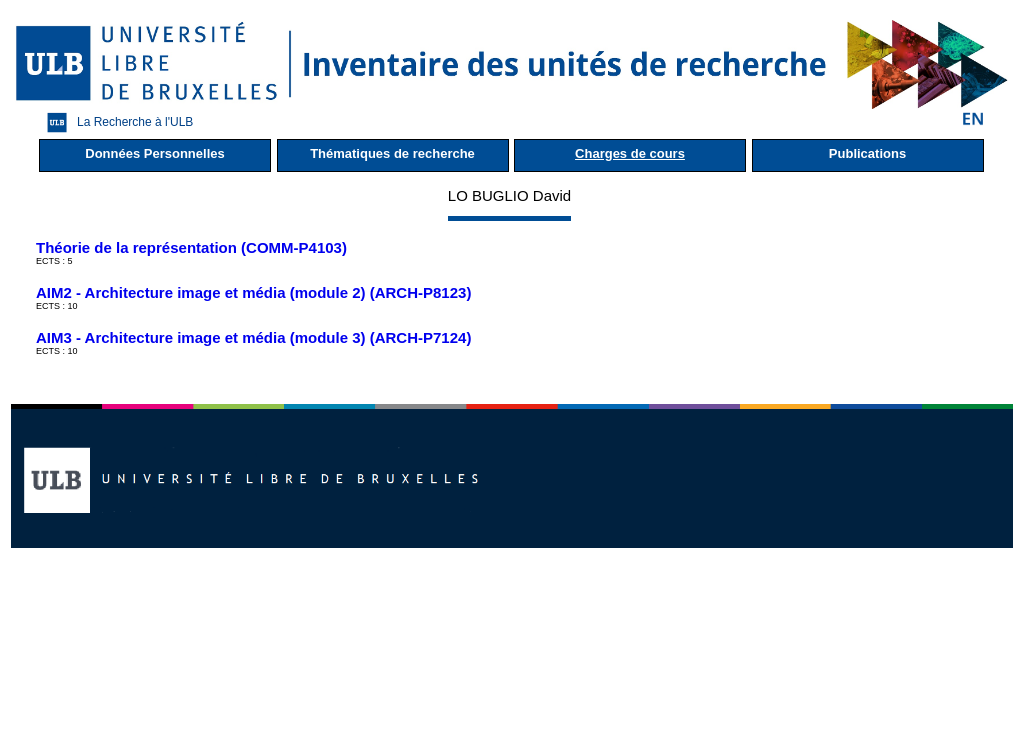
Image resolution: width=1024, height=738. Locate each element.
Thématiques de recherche (392, 153)
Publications (867, 153)
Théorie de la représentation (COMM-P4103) (191, 247)
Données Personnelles (154, 153)
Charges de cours (630, 153)
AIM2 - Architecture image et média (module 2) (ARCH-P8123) (253, 292)
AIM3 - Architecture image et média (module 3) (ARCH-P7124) (253, 337)
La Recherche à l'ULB (115, 122)
